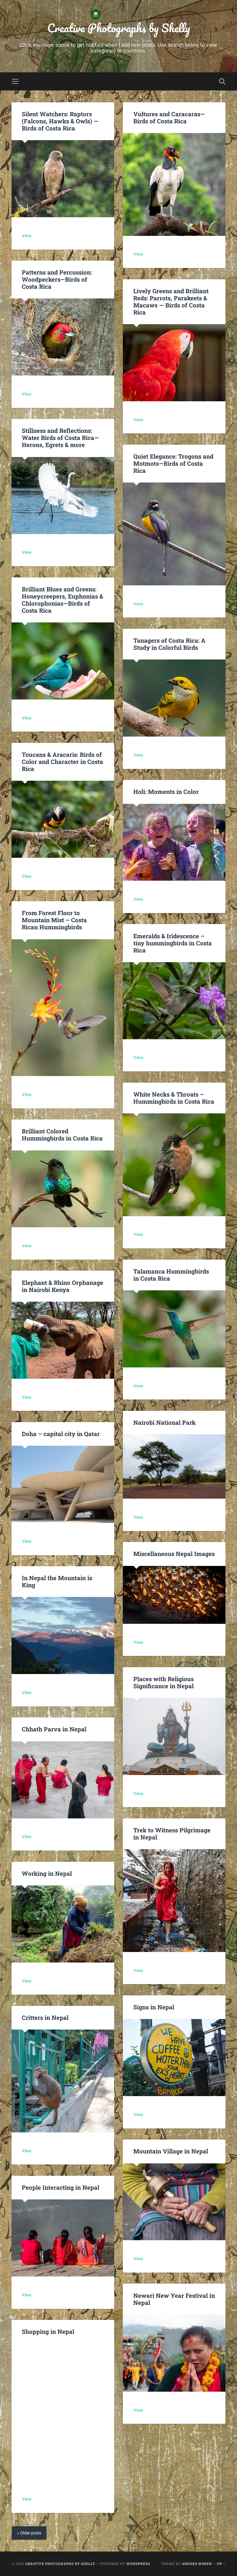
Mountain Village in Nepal (170, 2151)
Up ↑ (221, 2564)
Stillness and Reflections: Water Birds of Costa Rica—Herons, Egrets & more (60, 438)
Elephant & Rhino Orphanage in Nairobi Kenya (62, 1286)
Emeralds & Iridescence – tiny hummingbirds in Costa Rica (172, 943)
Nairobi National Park (164, 1422)
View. (27, 235)
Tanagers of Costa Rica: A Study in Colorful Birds (169, 643)
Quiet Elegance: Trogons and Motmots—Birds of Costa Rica (173, 463)
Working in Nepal (47, 1873)
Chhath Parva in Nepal (55, 1729)
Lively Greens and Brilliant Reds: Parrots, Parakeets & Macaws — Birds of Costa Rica (171, 301)
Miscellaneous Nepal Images (174, 1554)
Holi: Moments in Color (166, 791)
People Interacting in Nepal (60, 2187)
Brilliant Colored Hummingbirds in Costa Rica (62, 1134)
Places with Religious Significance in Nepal (163, 1682)
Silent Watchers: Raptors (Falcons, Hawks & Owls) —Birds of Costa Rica (60, 121)
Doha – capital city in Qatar (61, 1434)
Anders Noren (197, 2564)
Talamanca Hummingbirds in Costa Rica (171, 1274)
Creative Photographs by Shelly (118, 27)
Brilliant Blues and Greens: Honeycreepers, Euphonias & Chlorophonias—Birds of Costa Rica (62, 599)
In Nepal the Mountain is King (57, 1581)
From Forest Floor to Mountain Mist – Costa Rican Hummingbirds (54, 920)
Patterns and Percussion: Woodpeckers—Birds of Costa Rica (57, 279)
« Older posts (29, 2533)
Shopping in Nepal (48, 2331)
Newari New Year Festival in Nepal (174, 2298)
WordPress (138, 2564)
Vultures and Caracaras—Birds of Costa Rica (169, 117)
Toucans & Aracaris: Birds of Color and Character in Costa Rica (62, 762)
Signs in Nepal (153, 2007)
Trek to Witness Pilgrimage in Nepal (171, 1833)
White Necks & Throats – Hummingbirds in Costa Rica (173, 1097)
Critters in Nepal (45, 2017)
